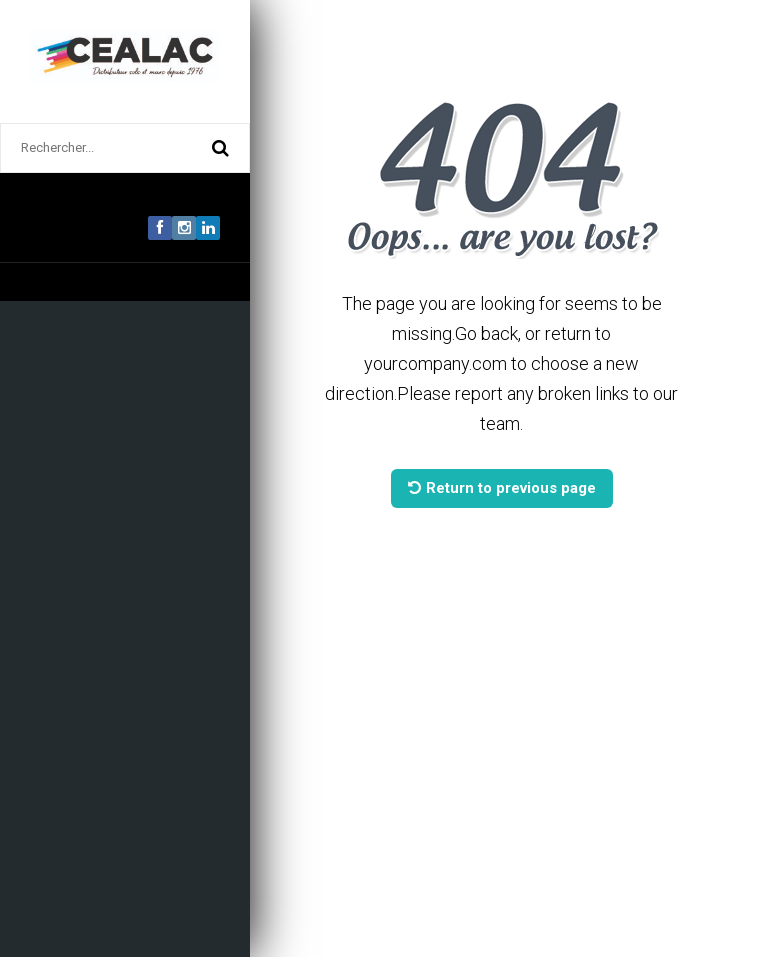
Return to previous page (502, 488)
